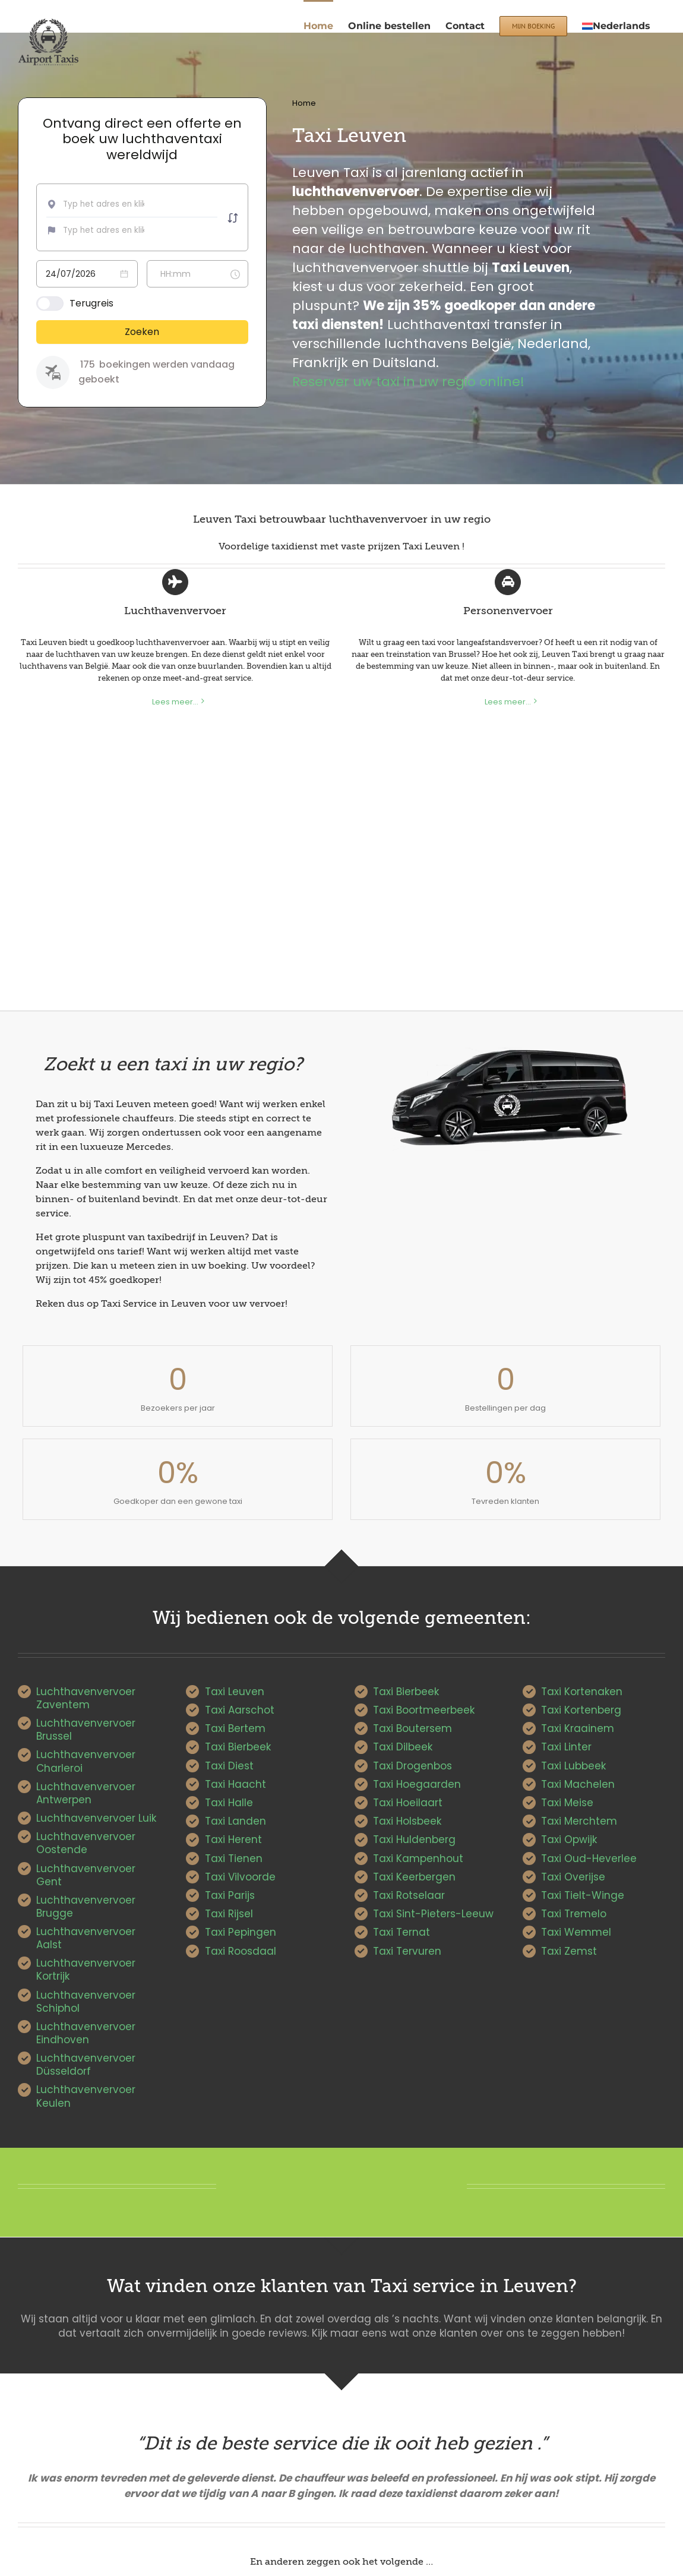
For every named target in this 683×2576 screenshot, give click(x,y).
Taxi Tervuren (407, 1951)
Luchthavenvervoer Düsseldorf (85, 2064)
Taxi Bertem (235, 1728)
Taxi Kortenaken (581, 1691)
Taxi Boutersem (412, 1728)
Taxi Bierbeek (238, 1747)
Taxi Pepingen (240, 1932)
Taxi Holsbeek (407, 1821)
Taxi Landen (235, 1821)
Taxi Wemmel (576, 1932)
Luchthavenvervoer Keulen (85, 2096)
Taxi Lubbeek (573, 1766)
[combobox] (107, 204)
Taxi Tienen (234, 1858)
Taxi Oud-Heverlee (589, 1858)
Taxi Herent (233, 1839)
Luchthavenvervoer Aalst (85, 1938)
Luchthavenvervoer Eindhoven (85, 2033)
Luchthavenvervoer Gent (85, 1875)
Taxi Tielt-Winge (582, 1895)
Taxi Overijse (573, 1877)
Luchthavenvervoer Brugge (85, 1906)
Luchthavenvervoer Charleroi (85, 1761)
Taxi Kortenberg (581, 1710)
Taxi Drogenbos (412, 1766)
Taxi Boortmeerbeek (424, 1710)
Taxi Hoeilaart (407, 1803)
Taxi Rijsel (229, 1914)
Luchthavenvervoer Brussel (85, 1729)
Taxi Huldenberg (414, 1839)
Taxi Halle (229, 1803)
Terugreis (91, 303)
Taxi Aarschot (239, 1710)
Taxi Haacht (235, 1784)
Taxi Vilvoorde (240, 1877)
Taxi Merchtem (579, 1821)
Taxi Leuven (234, 1691)
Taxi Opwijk (569, 1839)
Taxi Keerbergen (414, 1877)
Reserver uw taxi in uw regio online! (408, 381)
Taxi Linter (566, 1747)
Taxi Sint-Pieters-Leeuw (433, 1914)
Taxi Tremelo (573, 1914)
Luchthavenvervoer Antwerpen (85, 1793)
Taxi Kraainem (577, 1728)
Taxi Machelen (578, 1784)
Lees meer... (175, 701)
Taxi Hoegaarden (417, 1784)
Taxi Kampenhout (418, 1858)
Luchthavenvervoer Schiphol (85, 2001)
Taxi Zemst (569, 1951)
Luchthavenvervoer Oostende (85, 1843)
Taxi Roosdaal (240, 1951)
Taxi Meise (567, 1803)
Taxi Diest (229, 1766)
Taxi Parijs (230, 1895)
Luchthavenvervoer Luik (96, 1818)
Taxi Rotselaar (409, 1895)
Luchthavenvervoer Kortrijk (85, 1969)
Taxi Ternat (401, 1932)
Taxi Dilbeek (402, 1747)
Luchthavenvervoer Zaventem (85, 1698)
